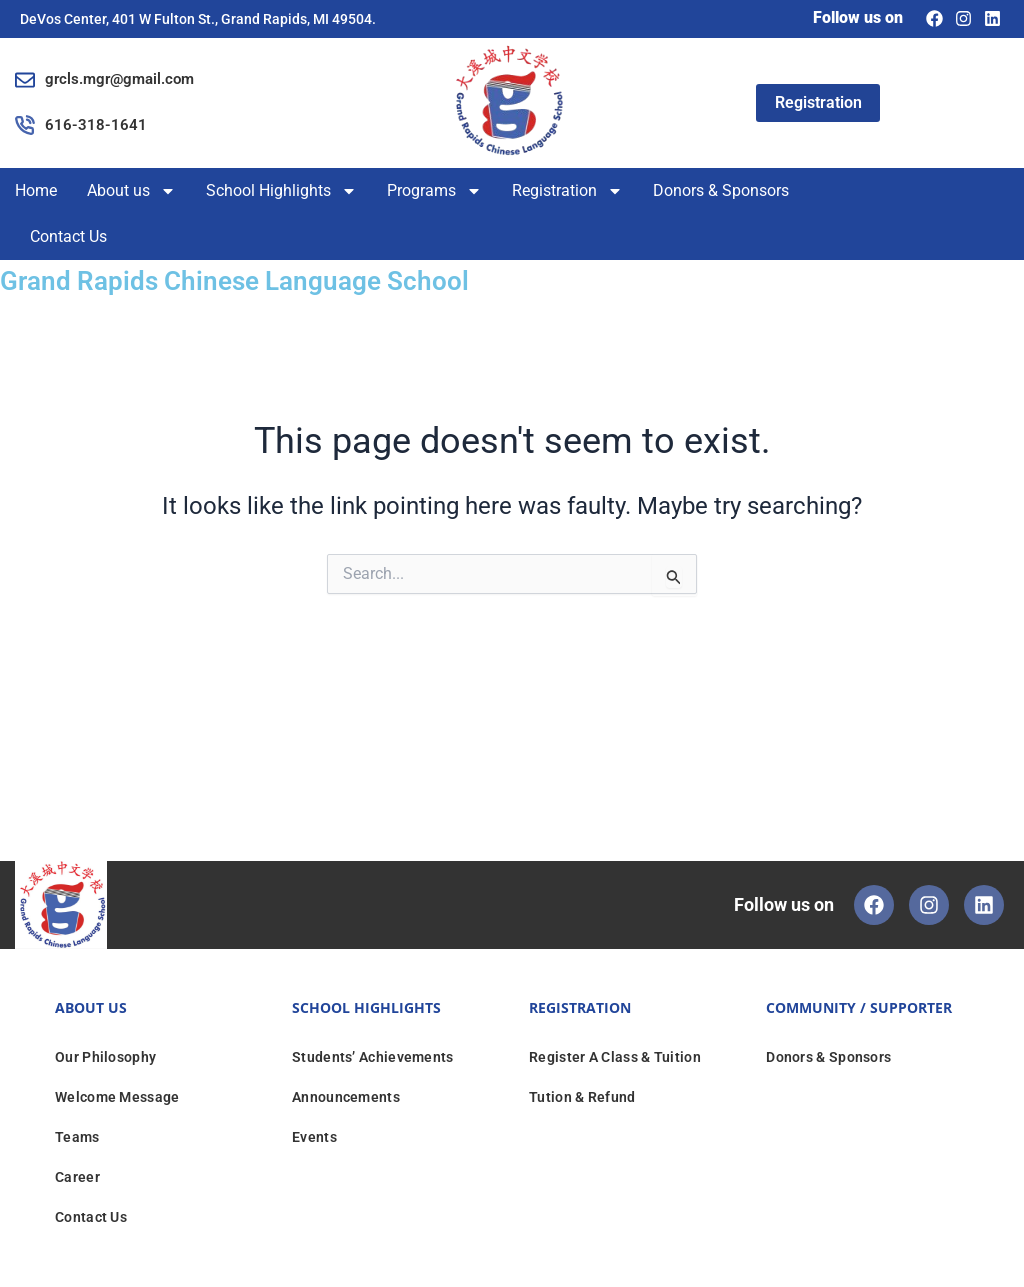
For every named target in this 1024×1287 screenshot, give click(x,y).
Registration (567, 191)
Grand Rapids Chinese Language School (267, 279)
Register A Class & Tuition (615, 1057)
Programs (434, 191)
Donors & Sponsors (721, 190)
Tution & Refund (582, 1097)
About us (131, 191)
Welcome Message (117, 1097)
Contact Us (68, 236)
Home (36, 190)
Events (314, 1137)
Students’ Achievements (373, 1057)
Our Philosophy (105, 1057)
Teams (77, 1137)
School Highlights (281, 191)
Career (77, 1177)
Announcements (346, 1097)
